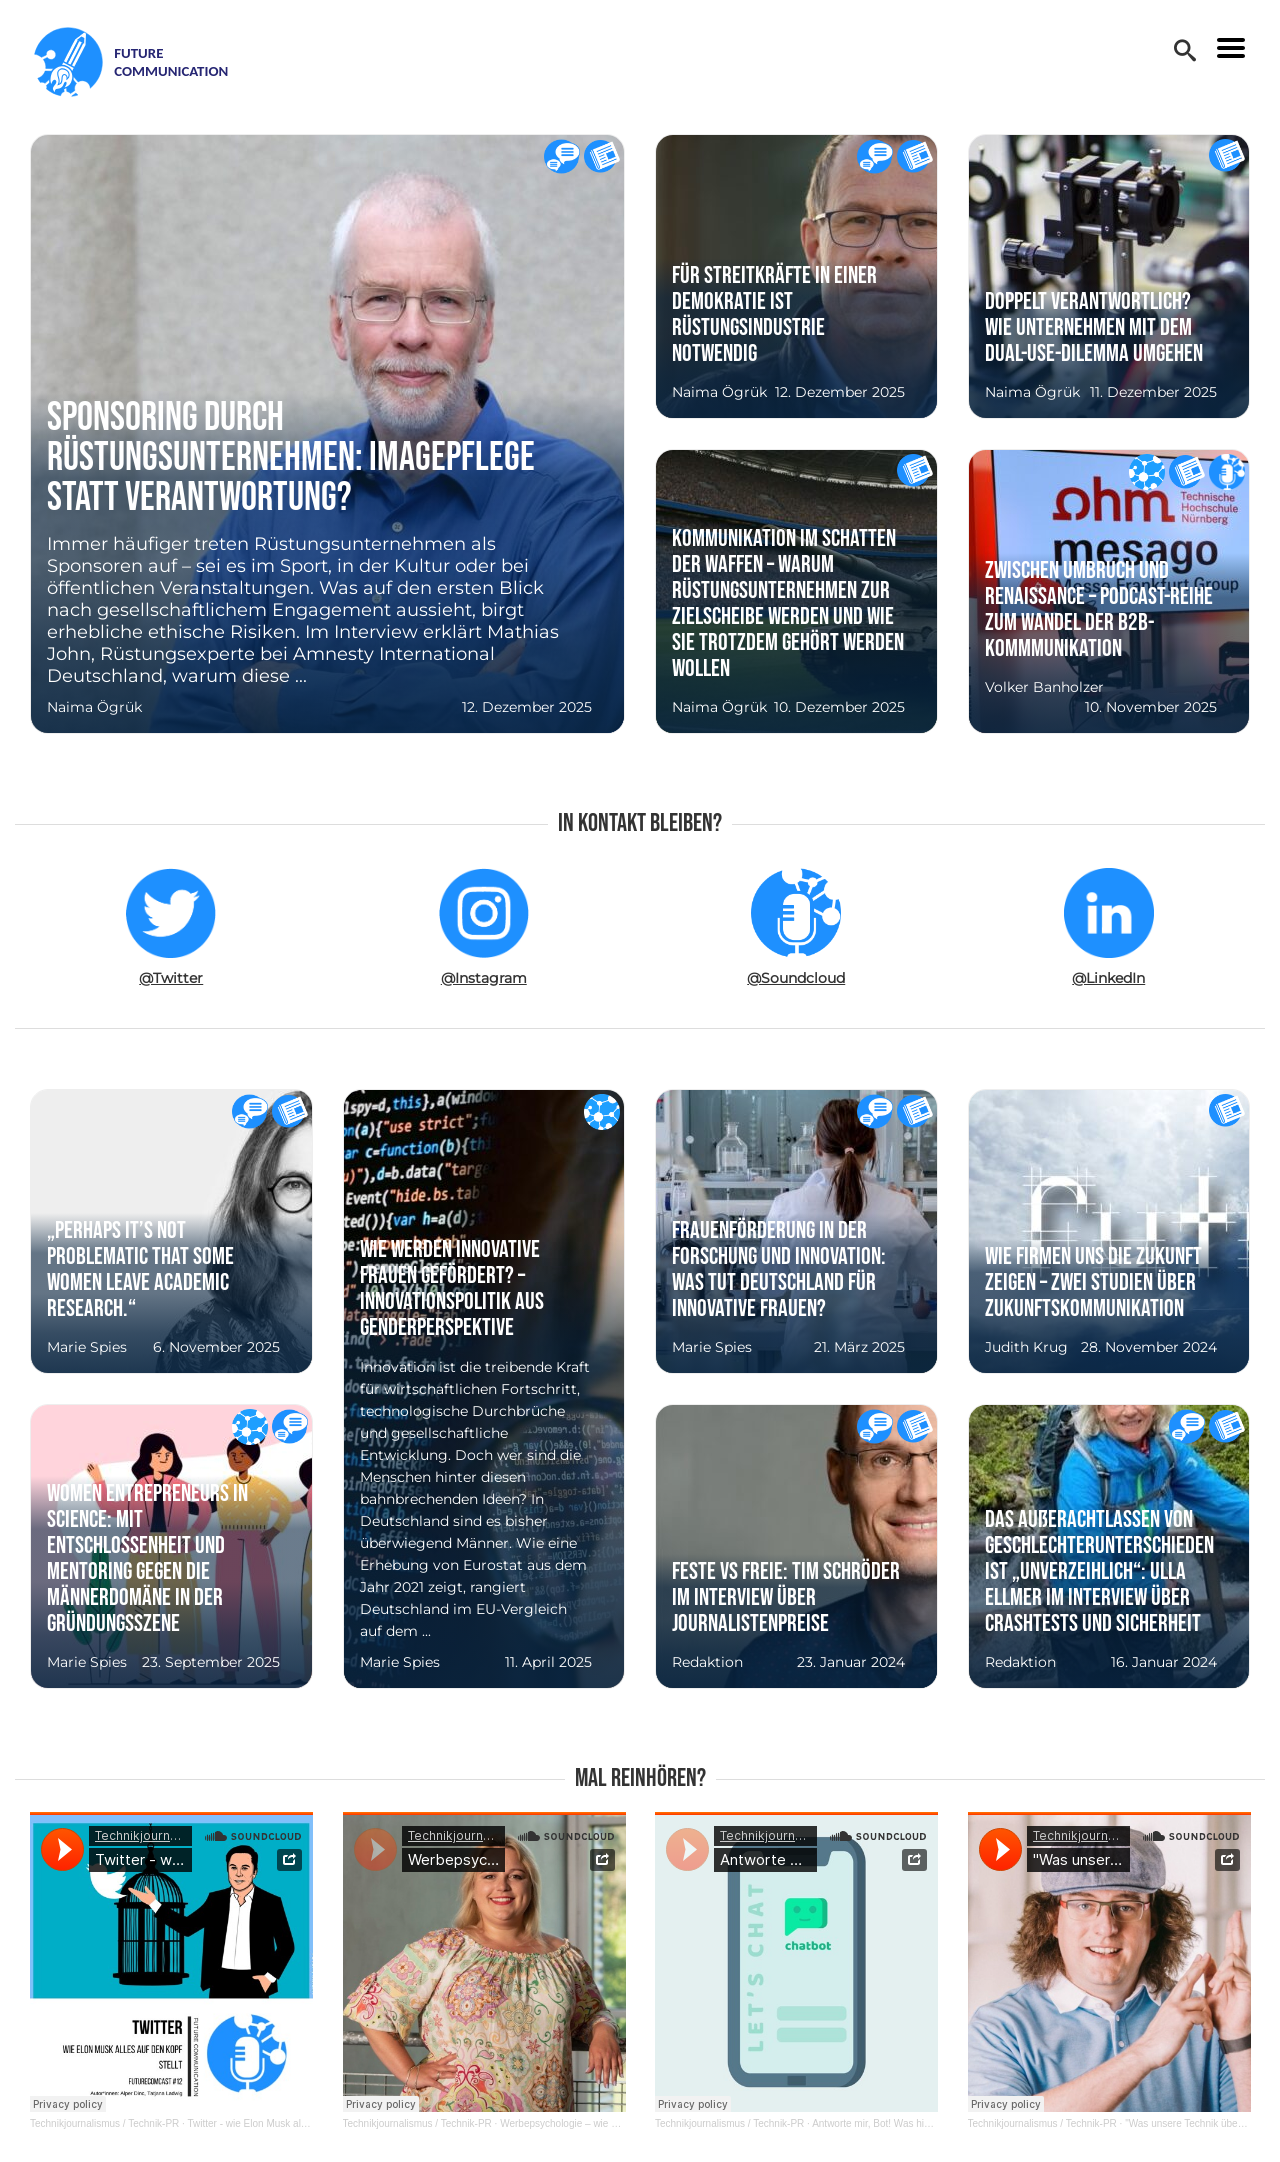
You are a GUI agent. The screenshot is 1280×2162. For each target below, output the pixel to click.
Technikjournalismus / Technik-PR (104, 2123)
